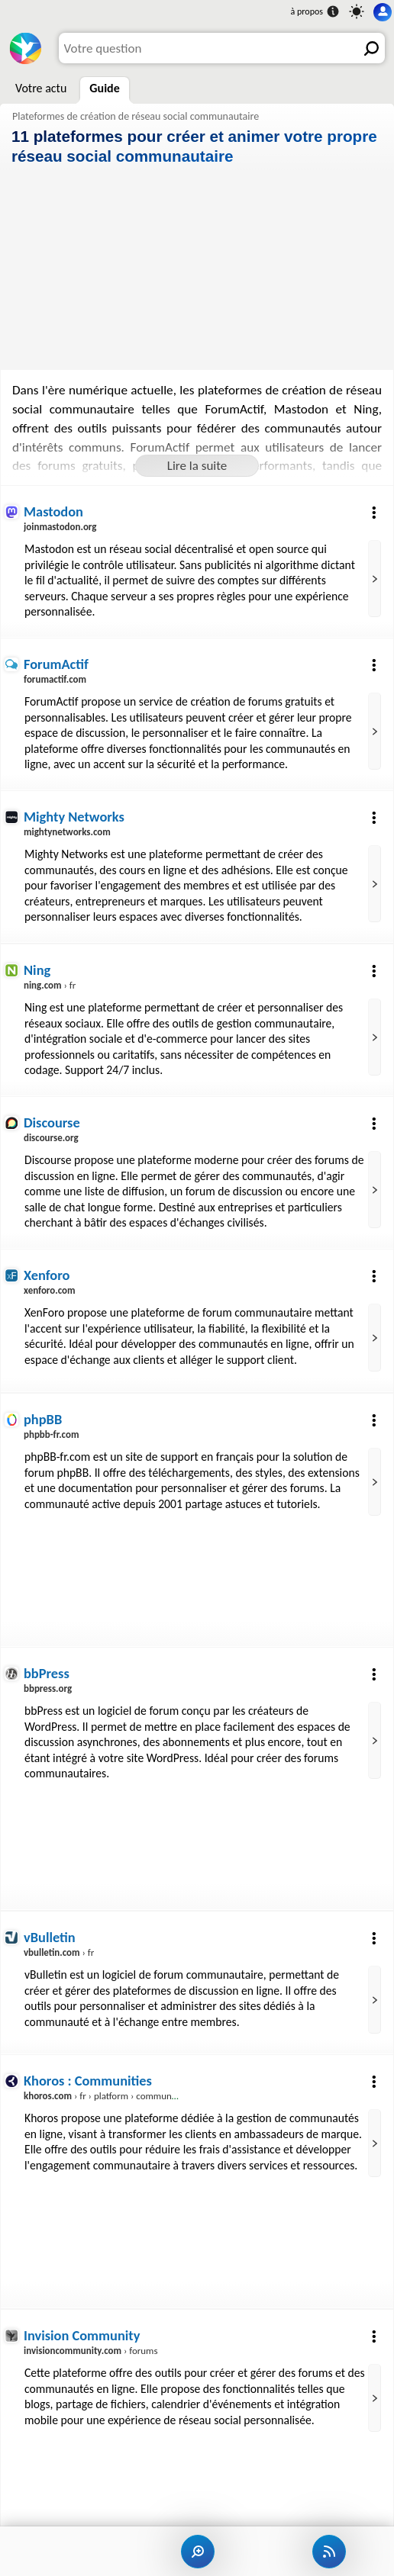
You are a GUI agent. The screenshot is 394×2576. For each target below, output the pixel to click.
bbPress (46, 1679)
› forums (91, 2358)
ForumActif (56, 665)
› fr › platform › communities (107, 2103)
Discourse (52, 1127)
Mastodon (54, 511)
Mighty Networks (74, 819)
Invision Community (82, 2343)
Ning (37, 973)
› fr (50, 988)
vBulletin (50, 1944)
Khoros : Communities (88, 2088)
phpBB (43, 1424)
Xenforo (47, 1281)
